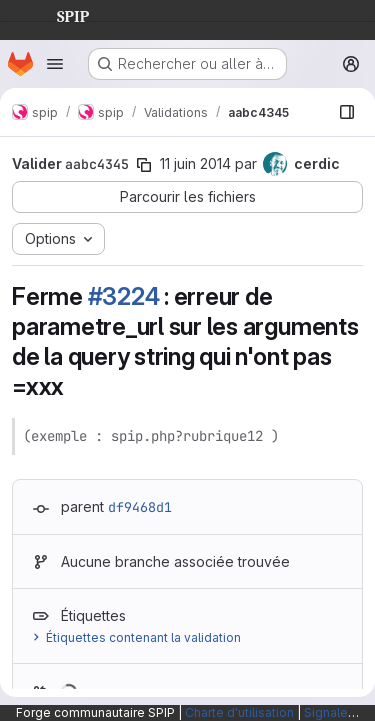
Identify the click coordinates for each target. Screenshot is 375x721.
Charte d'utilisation (239, 712)
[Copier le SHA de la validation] (144, 165)
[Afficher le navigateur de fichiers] (347, 112)
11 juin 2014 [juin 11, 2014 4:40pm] (195, 163)
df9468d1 (140, 507)
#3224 (124, 296)
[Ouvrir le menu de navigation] (55, 64)
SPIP (57, 14)
